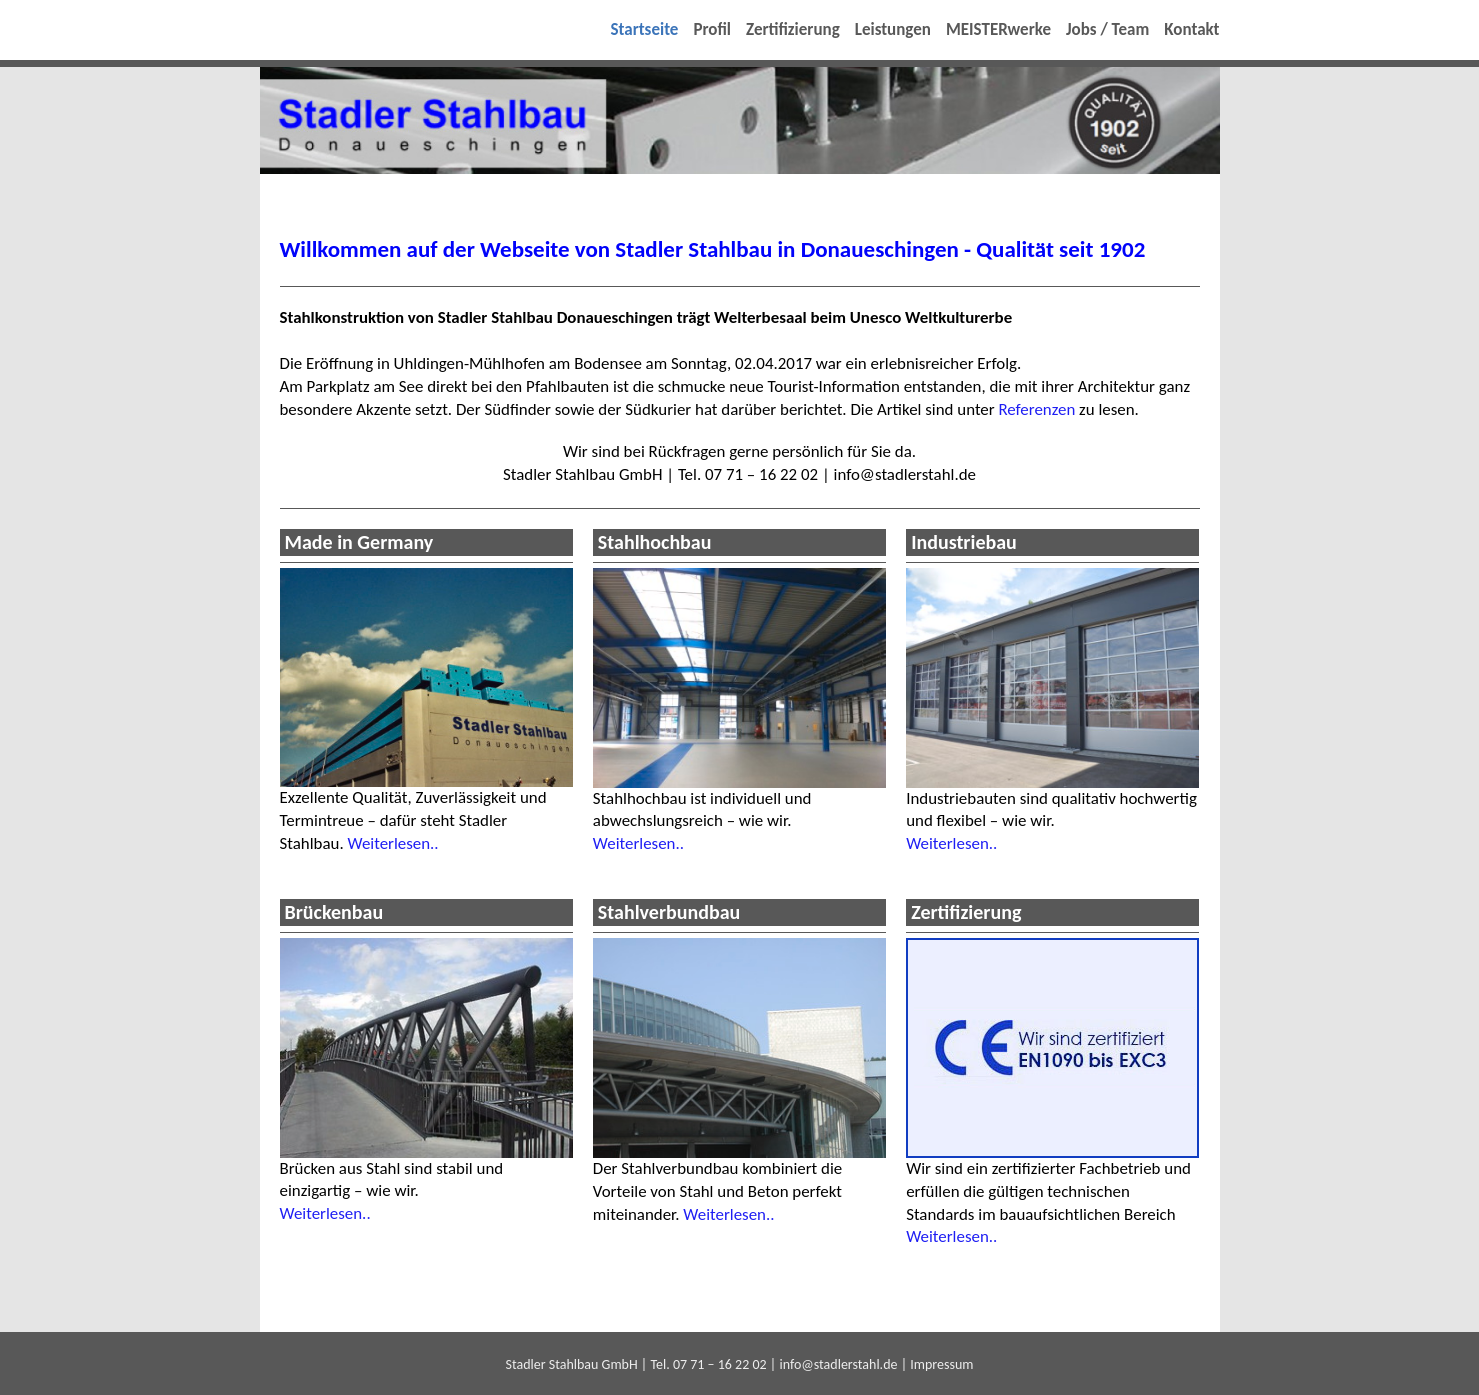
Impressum (941, 1364)
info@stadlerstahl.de (838, 1364)
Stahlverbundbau (669, 912)
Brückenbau (334, 912)
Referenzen (1036, 409)
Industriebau (964, 542)
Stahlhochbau (655, 542)
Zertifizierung (966, 912)
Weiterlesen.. (392, 843)
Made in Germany (359, 542)
